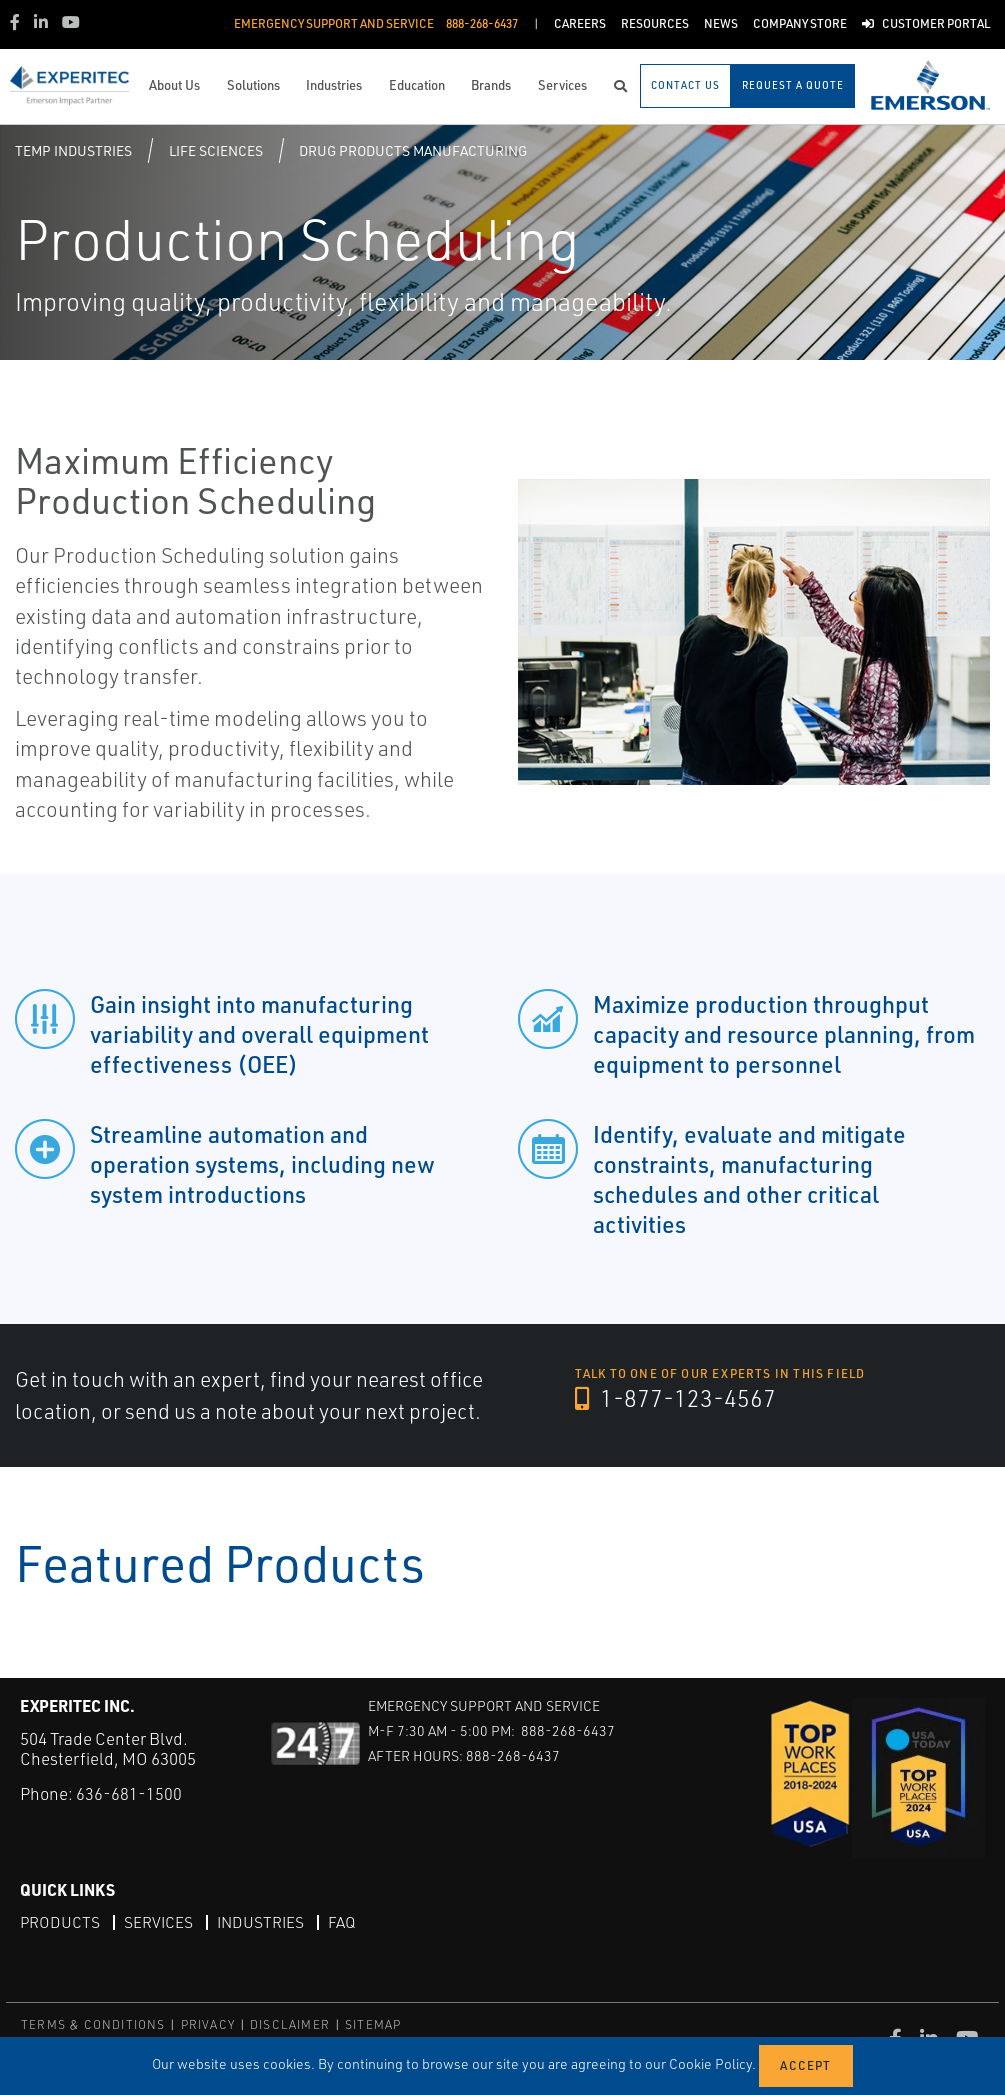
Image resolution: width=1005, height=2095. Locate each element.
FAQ (347, 1922)
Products (60, 1922)
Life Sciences (216, 150)
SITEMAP (373, 2024)
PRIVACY (208, 2024)
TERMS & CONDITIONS (93, 2024)
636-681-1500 (129, 1793)
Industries (264, 1922)
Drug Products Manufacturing (413, 150)
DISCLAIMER (290, 2024)
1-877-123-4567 (677, 1399)
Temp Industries (73, 150)
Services (160, 1922)
